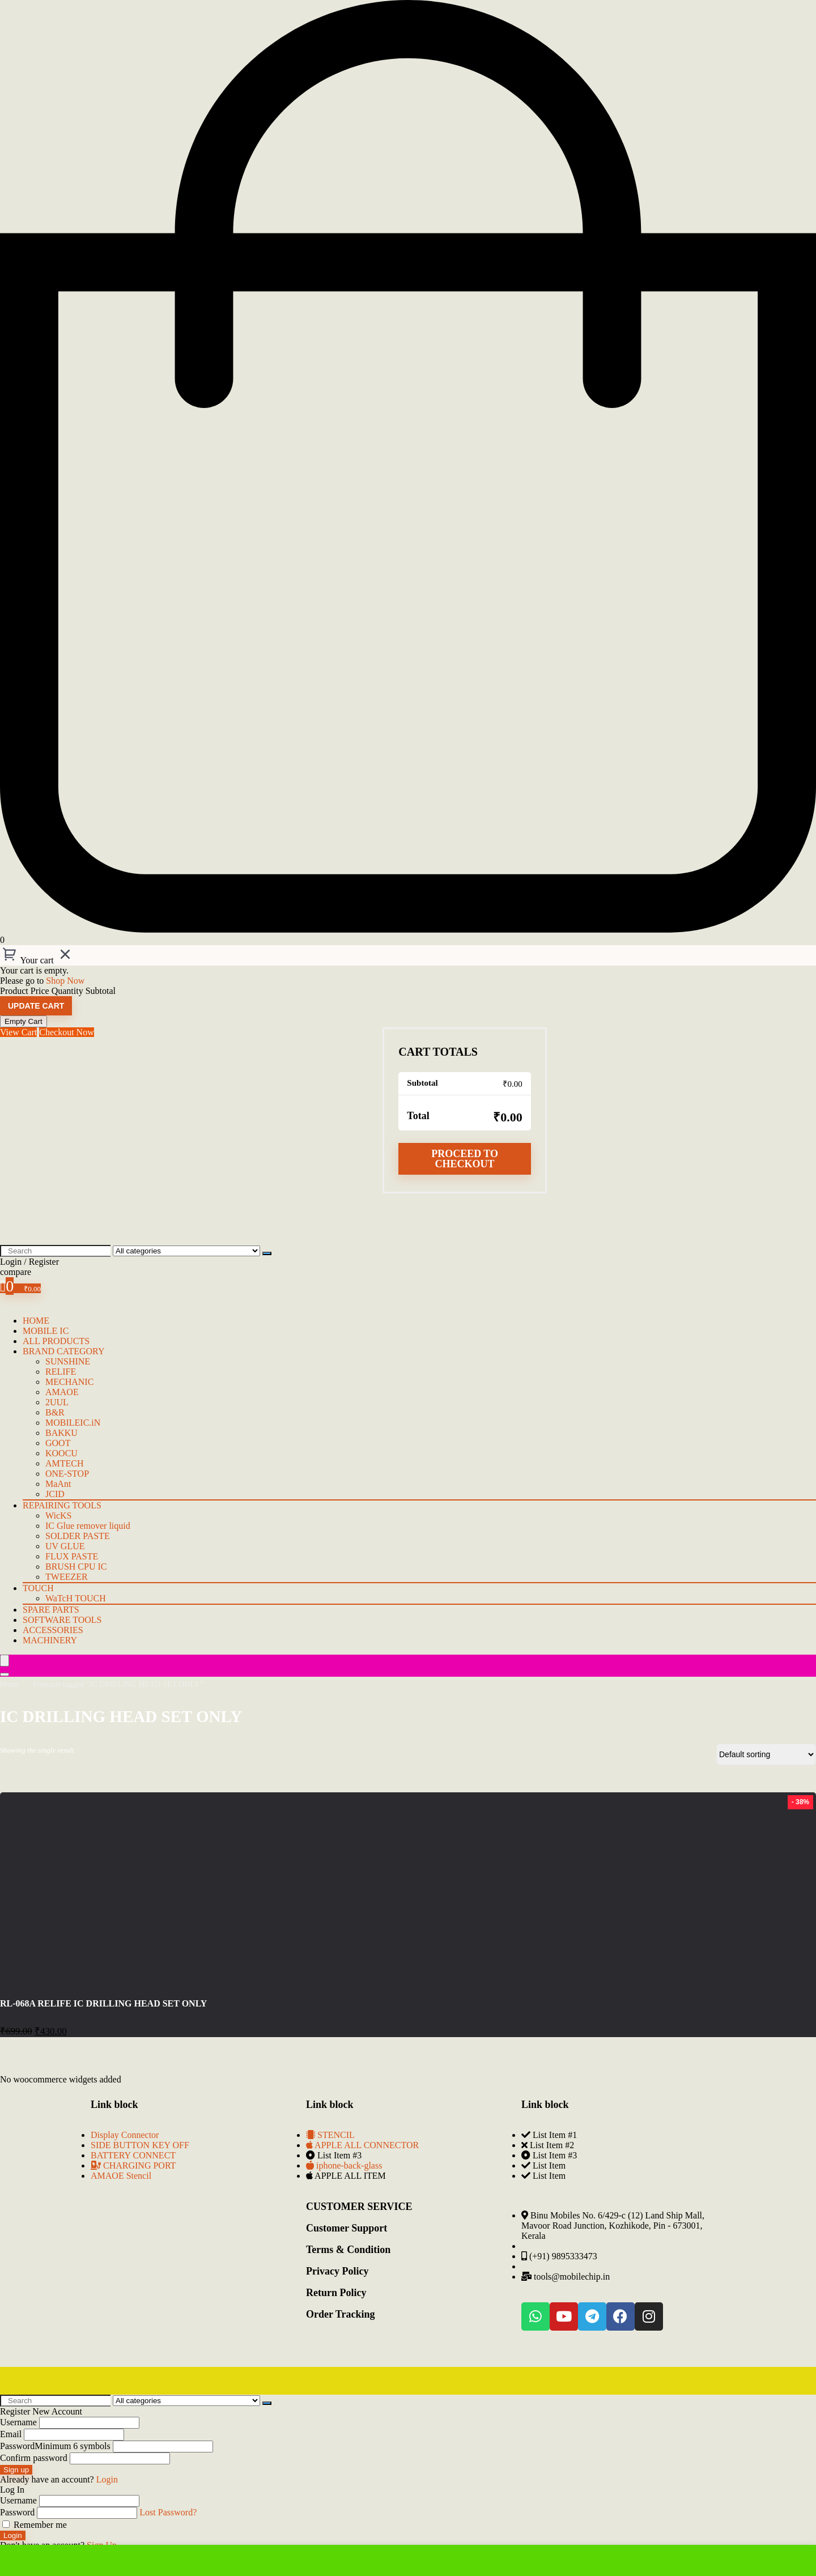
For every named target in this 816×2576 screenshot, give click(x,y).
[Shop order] (766, 1754)
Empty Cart (23, 1021)
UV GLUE (64, 1546)
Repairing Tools (62, 1505)
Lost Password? (168, 2512)
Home (9, 1684)
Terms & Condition (348, 2249)
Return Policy (336, 2292)
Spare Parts (51, 1609)
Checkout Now (66, 1032)
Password (55, 2446)
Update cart (36, 1005)
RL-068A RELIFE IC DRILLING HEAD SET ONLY (103, 2003)
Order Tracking (340, 2314)
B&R (55, 1412)
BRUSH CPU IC (76, 1566)
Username (18, 2422)
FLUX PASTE (71, 1556)
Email (11, 2434)
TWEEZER (66, 1577)
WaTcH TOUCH (75, 1598)
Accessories (53, 1630)
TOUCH (38, 1588)
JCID (55, 1494)
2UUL (57, 1402)
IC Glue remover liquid (87, 1526)
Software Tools (62, 1620)
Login (12, 2535)
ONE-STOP (67, 1473)
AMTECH (64, 1463)
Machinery (50, 1640)
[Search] (266, 1253)
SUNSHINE (67, 1361)
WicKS (58, 1515)
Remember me (34, 2525)
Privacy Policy (337, 2271)
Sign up (16, 2470)
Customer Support (346, 2228)
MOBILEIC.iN (72, 1422)
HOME (36, 1320)
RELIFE (60, 1371)
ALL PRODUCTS (56, 1341)
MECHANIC (69, 1382)
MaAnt (58, 1484)
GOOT (57, 1443)
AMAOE (62, 1392)
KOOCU (61, 1453)
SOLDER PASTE (77, 1536)
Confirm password (33, 2458)
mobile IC (46, 1331)
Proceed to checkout (464, 1159)
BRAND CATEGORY (63, 1351)
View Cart (18, 1032)
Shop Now (65, 980)
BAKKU (61, 1433)
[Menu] (4, 1661)
